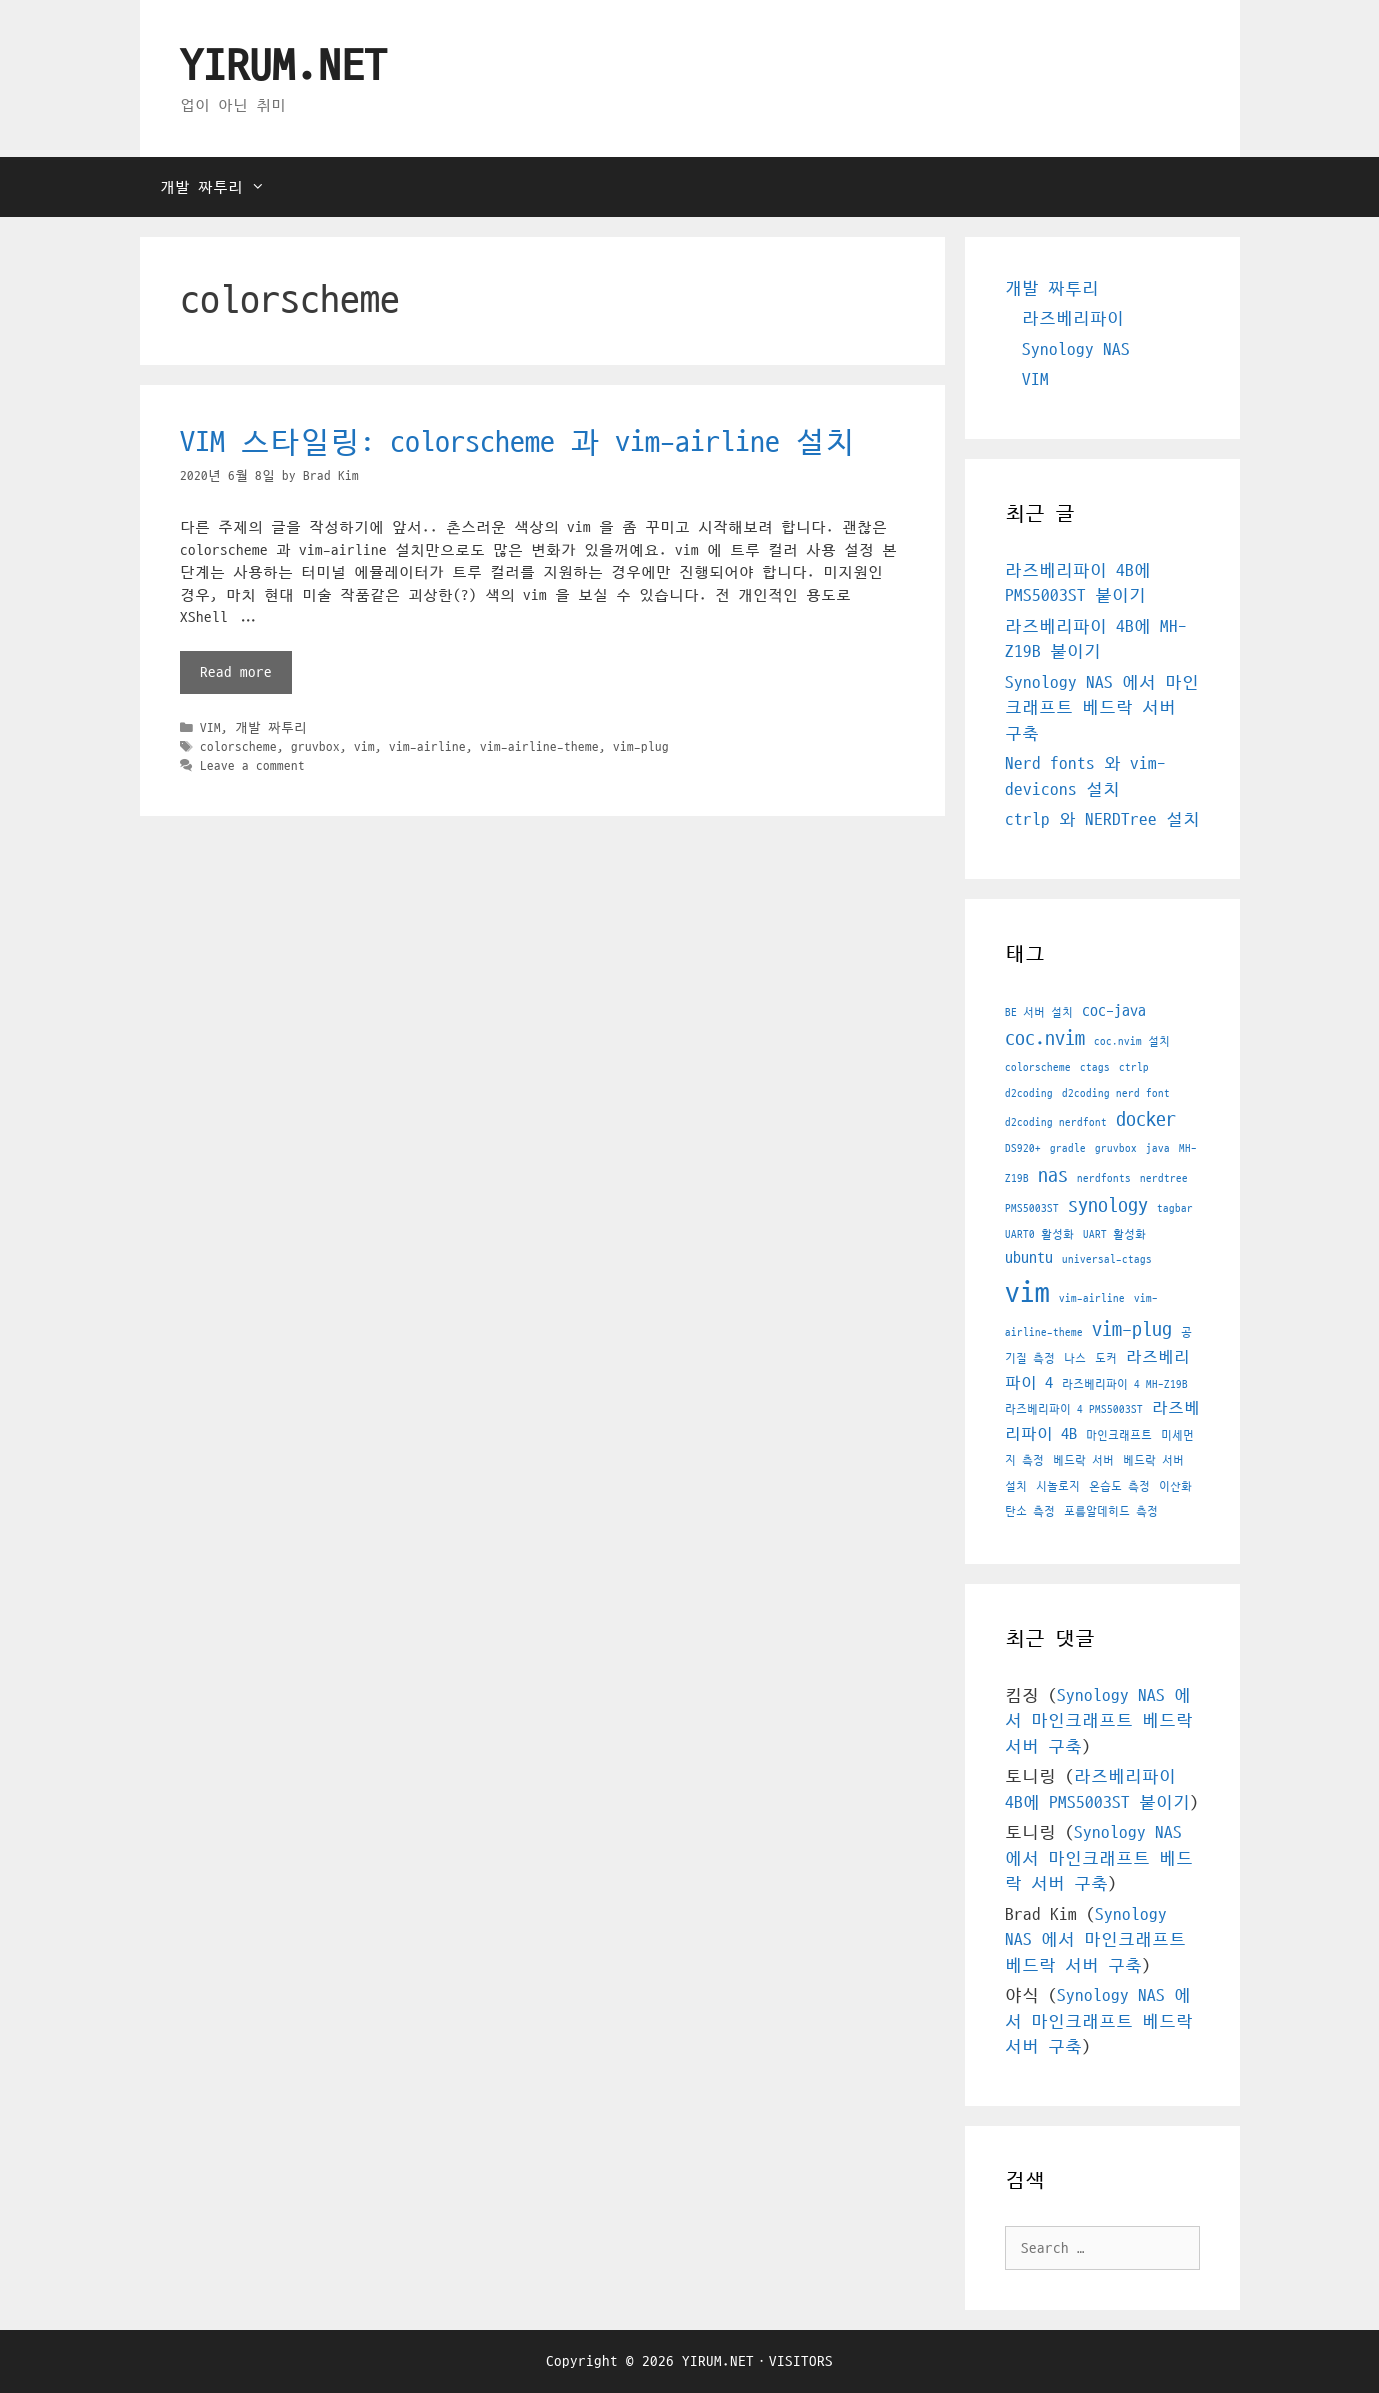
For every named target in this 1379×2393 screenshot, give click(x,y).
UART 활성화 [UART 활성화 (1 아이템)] (1114, 1234)
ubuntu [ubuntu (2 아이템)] (1029, 1258)
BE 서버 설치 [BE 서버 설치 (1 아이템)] (1039, 1012)
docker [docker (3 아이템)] (1146, 1120)
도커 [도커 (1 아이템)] (1106, 1358)
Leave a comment (252, 766)
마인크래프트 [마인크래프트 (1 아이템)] (1119, 1435)
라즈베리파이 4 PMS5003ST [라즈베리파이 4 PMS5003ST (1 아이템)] (1074, 1409)
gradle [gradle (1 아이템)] (1068, 1148)
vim (364, 747)
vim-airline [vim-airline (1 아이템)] (1092, 1298)
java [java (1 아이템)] (1158, 1148)
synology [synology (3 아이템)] (1108, 1206)
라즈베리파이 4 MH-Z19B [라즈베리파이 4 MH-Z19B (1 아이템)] (1125, 1384)
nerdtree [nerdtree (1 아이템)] (1164, 1178)
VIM (210, 728)
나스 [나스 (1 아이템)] (1075, 1358)
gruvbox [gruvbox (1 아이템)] (1116, 1148)
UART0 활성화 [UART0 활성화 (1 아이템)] (1039, 1234)
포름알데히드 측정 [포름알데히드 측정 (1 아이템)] (1111, 1511)
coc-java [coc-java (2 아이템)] (1114, 1011)
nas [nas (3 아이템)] (1053, 1176)
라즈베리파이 (1073, 319)
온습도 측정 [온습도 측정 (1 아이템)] (1119, 1486)
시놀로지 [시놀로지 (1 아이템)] (1058, 1486)
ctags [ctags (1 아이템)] (1095, 1067)
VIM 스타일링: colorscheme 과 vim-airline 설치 (517, 442)
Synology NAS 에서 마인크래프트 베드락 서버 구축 (1102, 708)
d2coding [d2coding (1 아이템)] (1029, 1093)
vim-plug (641, 747)
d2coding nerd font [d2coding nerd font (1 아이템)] (1116, 1093)
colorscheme (238, 747)
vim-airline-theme (539, 747)
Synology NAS (1076, 350)
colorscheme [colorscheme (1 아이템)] (1038, 1067)
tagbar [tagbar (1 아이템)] (1175, 1208)
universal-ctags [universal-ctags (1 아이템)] (1107, 1259)
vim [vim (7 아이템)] (1027, 1293)
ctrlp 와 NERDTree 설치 (1102, 820)
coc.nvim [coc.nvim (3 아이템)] (1045, 1039)
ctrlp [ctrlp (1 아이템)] (1134, 1067)
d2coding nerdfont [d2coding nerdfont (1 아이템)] (1056, 1122)
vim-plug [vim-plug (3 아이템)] (1132, 1330)
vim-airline (427, 747)
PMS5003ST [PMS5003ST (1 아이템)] (1032, 1208)
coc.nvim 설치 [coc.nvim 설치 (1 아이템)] (1132, 1041)
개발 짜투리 (222, 187)
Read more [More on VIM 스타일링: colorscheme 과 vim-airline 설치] (236, 672)
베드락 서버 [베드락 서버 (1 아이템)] (1083, 1460)
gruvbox (315, 747)
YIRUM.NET (283, 67)
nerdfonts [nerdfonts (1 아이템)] (1104, 1178)
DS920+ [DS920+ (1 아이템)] (1023, 1148)
